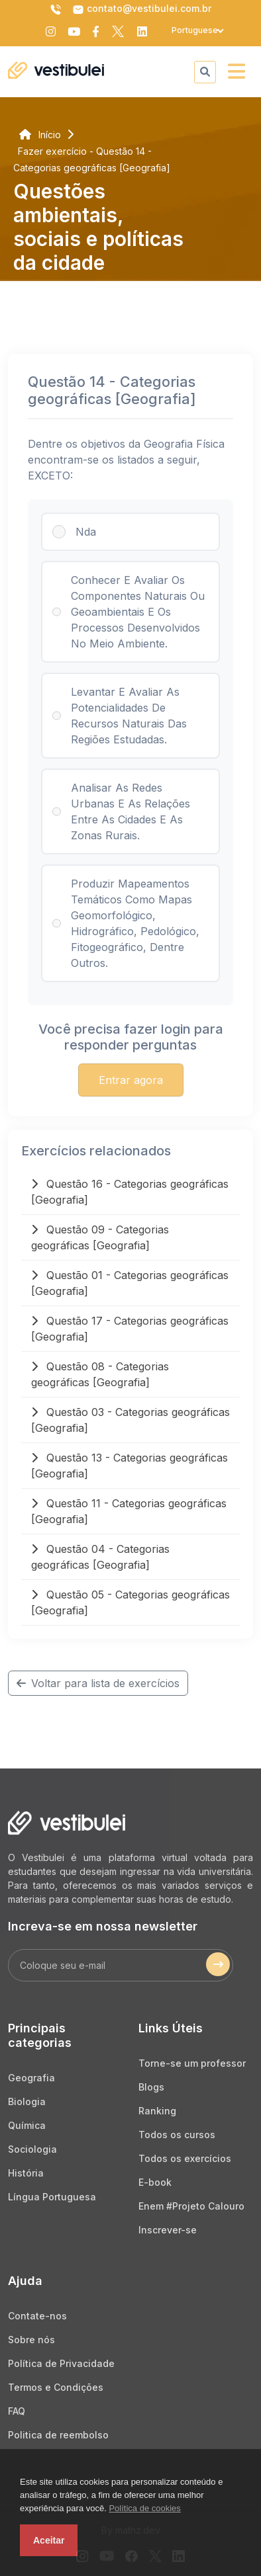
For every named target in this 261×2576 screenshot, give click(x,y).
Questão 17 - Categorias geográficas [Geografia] (130, 1328)
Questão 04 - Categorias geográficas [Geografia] (100, 1556)
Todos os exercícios (184, 2158)
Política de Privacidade (61, 2363)
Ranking (157, 2110)
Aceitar (48, 2540)
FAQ (16, 2411)
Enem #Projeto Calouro (191, 2206)
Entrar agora (131, 1080)
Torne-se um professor (192, 2063)
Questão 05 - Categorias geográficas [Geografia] (130, 1602)
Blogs (151, 2087)
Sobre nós (31, 2339)
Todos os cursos (176, 2134)
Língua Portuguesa (52, 2196)
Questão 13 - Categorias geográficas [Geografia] (129, 1465)
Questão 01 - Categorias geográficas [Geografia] (130, 1283)
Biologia (27, 2101)
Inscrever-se (167, 2229)
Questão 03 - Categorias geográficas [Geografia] (130, 1419)
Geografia (31, 2077)
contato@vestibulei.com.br (141, 9)
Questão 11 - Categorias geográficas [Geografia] (129, 1511)
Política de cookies (144, 2508)
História (26, 2173)
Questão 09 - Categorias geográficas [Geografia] (100, 1237)
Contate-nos (37, 2315)
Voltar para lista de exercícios (98, 1683)
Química (27, 2125)
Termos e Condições (55, 2387)
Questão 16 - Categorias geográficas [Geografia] (130, 1191)
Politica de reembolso (58, 2434)
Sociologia (32, 2149)
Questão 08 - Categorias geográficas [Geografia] (100, 1374)
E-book (155, 2182)
